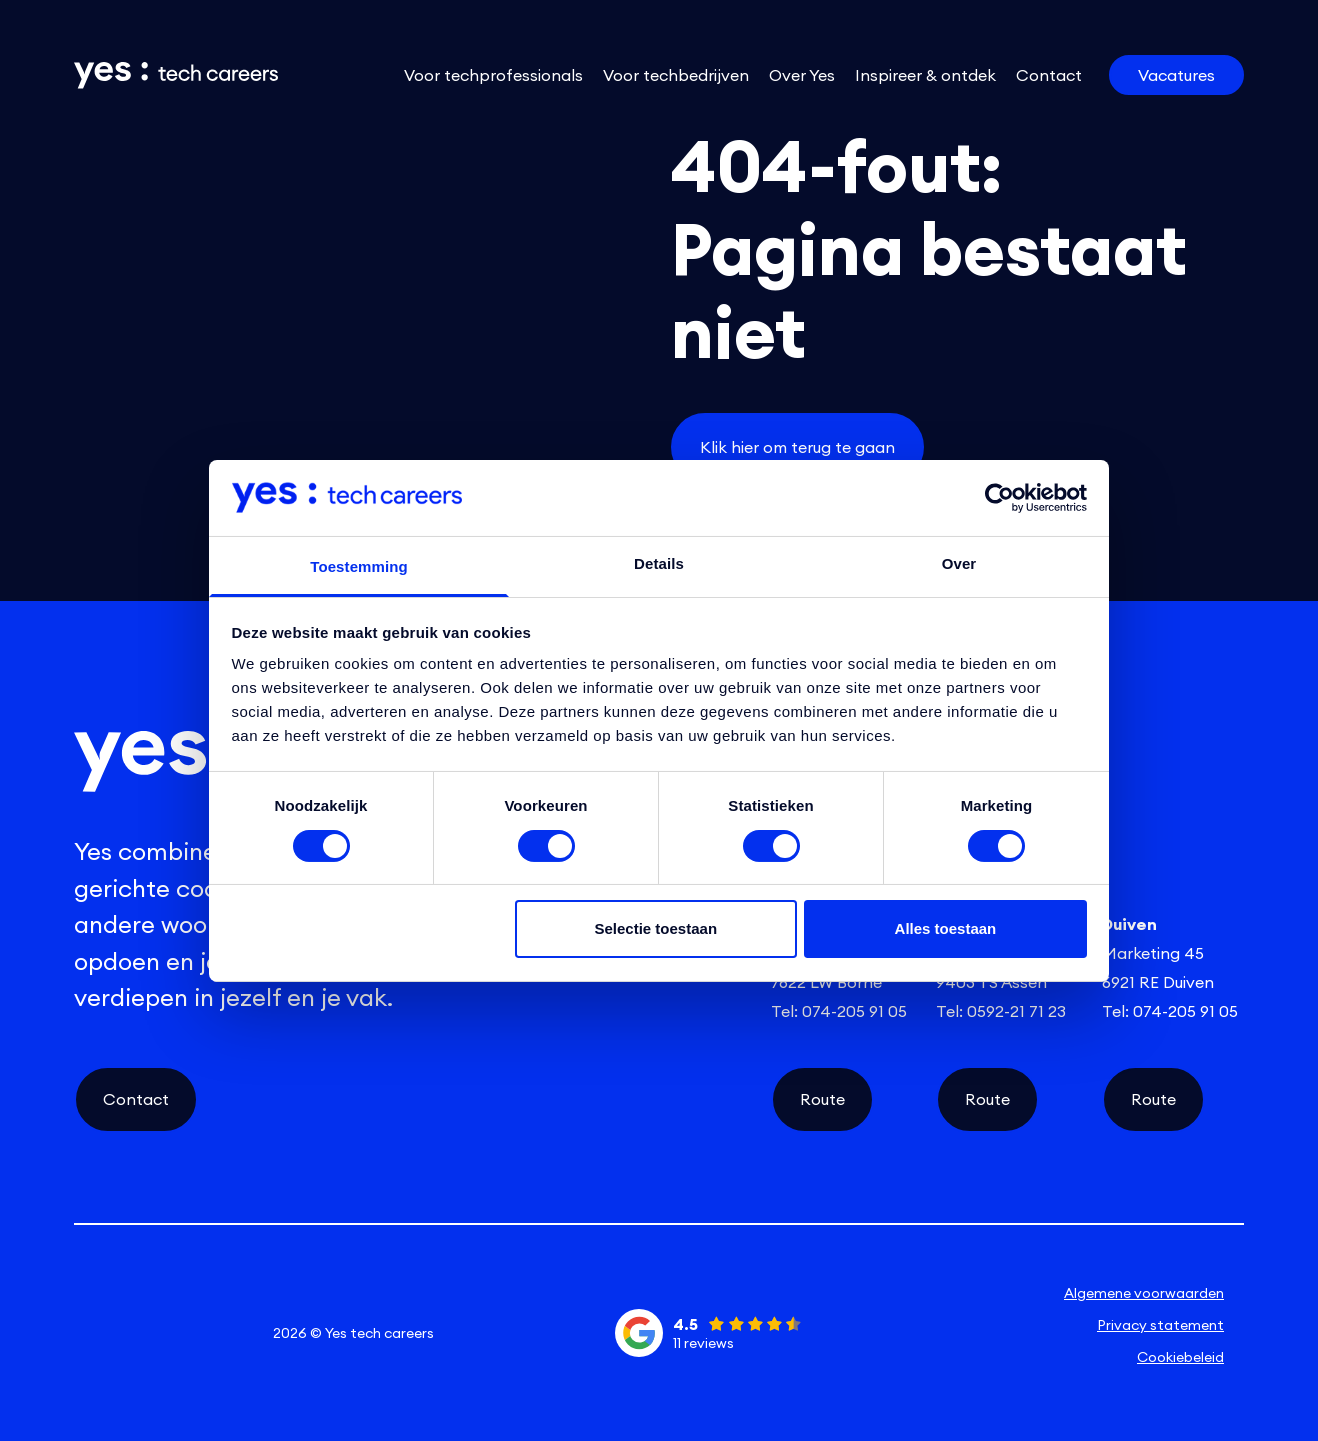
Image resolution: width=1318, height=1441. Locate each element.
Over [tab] (959, 563)
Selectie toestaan (656, 928)
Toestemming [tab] (359, 566)
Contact (136, 1099)
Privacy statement (1160, 1325)
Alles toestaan (946, 928)
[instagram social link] (161, 1333)
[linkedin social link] (103, 1333)
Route (822, 1099)
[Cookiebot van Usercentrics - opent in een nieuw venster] (999, 498)
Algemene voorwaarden (1144, 1293)
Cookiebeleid (1180, 1357)
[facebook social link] (220, 1333)
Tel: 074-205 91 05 (839, 1011)
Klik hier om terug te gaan (797, 447)
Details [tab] (659, 563)
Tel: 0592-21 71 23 (1001, 1011)
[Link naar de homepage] (161, 75)
